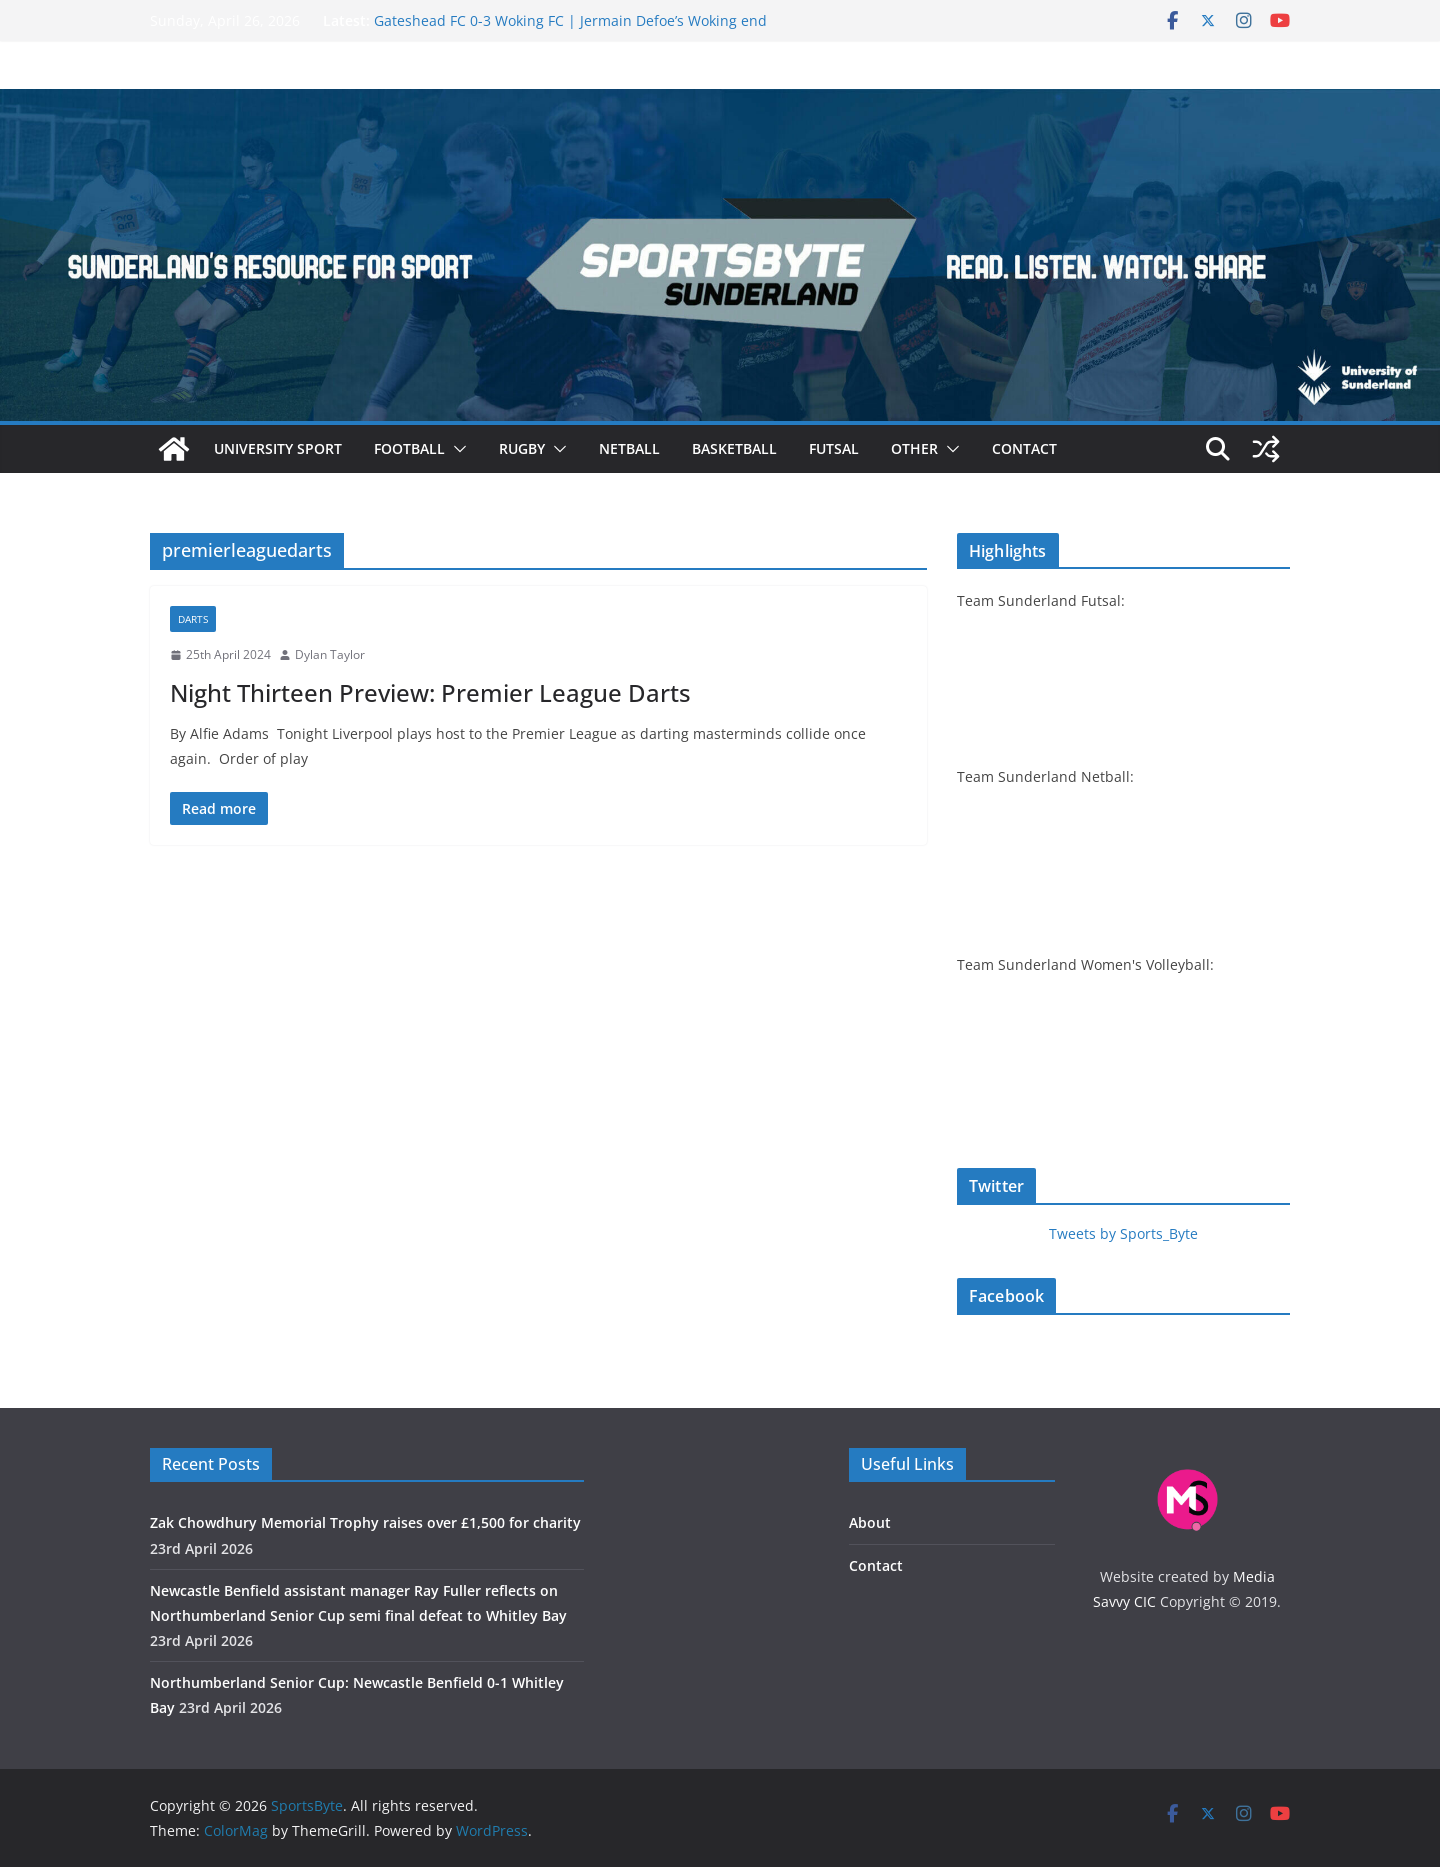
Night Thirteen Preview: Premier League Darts (430, 692)
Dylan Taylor (330, 654)
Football (409, 448)
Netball (629, 448)
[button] (456, 449)
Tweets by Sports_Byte (1123, 1233)
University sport (278, 448)
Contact (1024, 448)
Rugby (522, 448)
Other (914, 448)
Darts (193, 619)
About (870, 1522)
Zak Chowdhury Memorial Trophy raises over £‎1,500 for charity (365, 1522)
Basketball (734, 448)
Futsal (834, 448)
